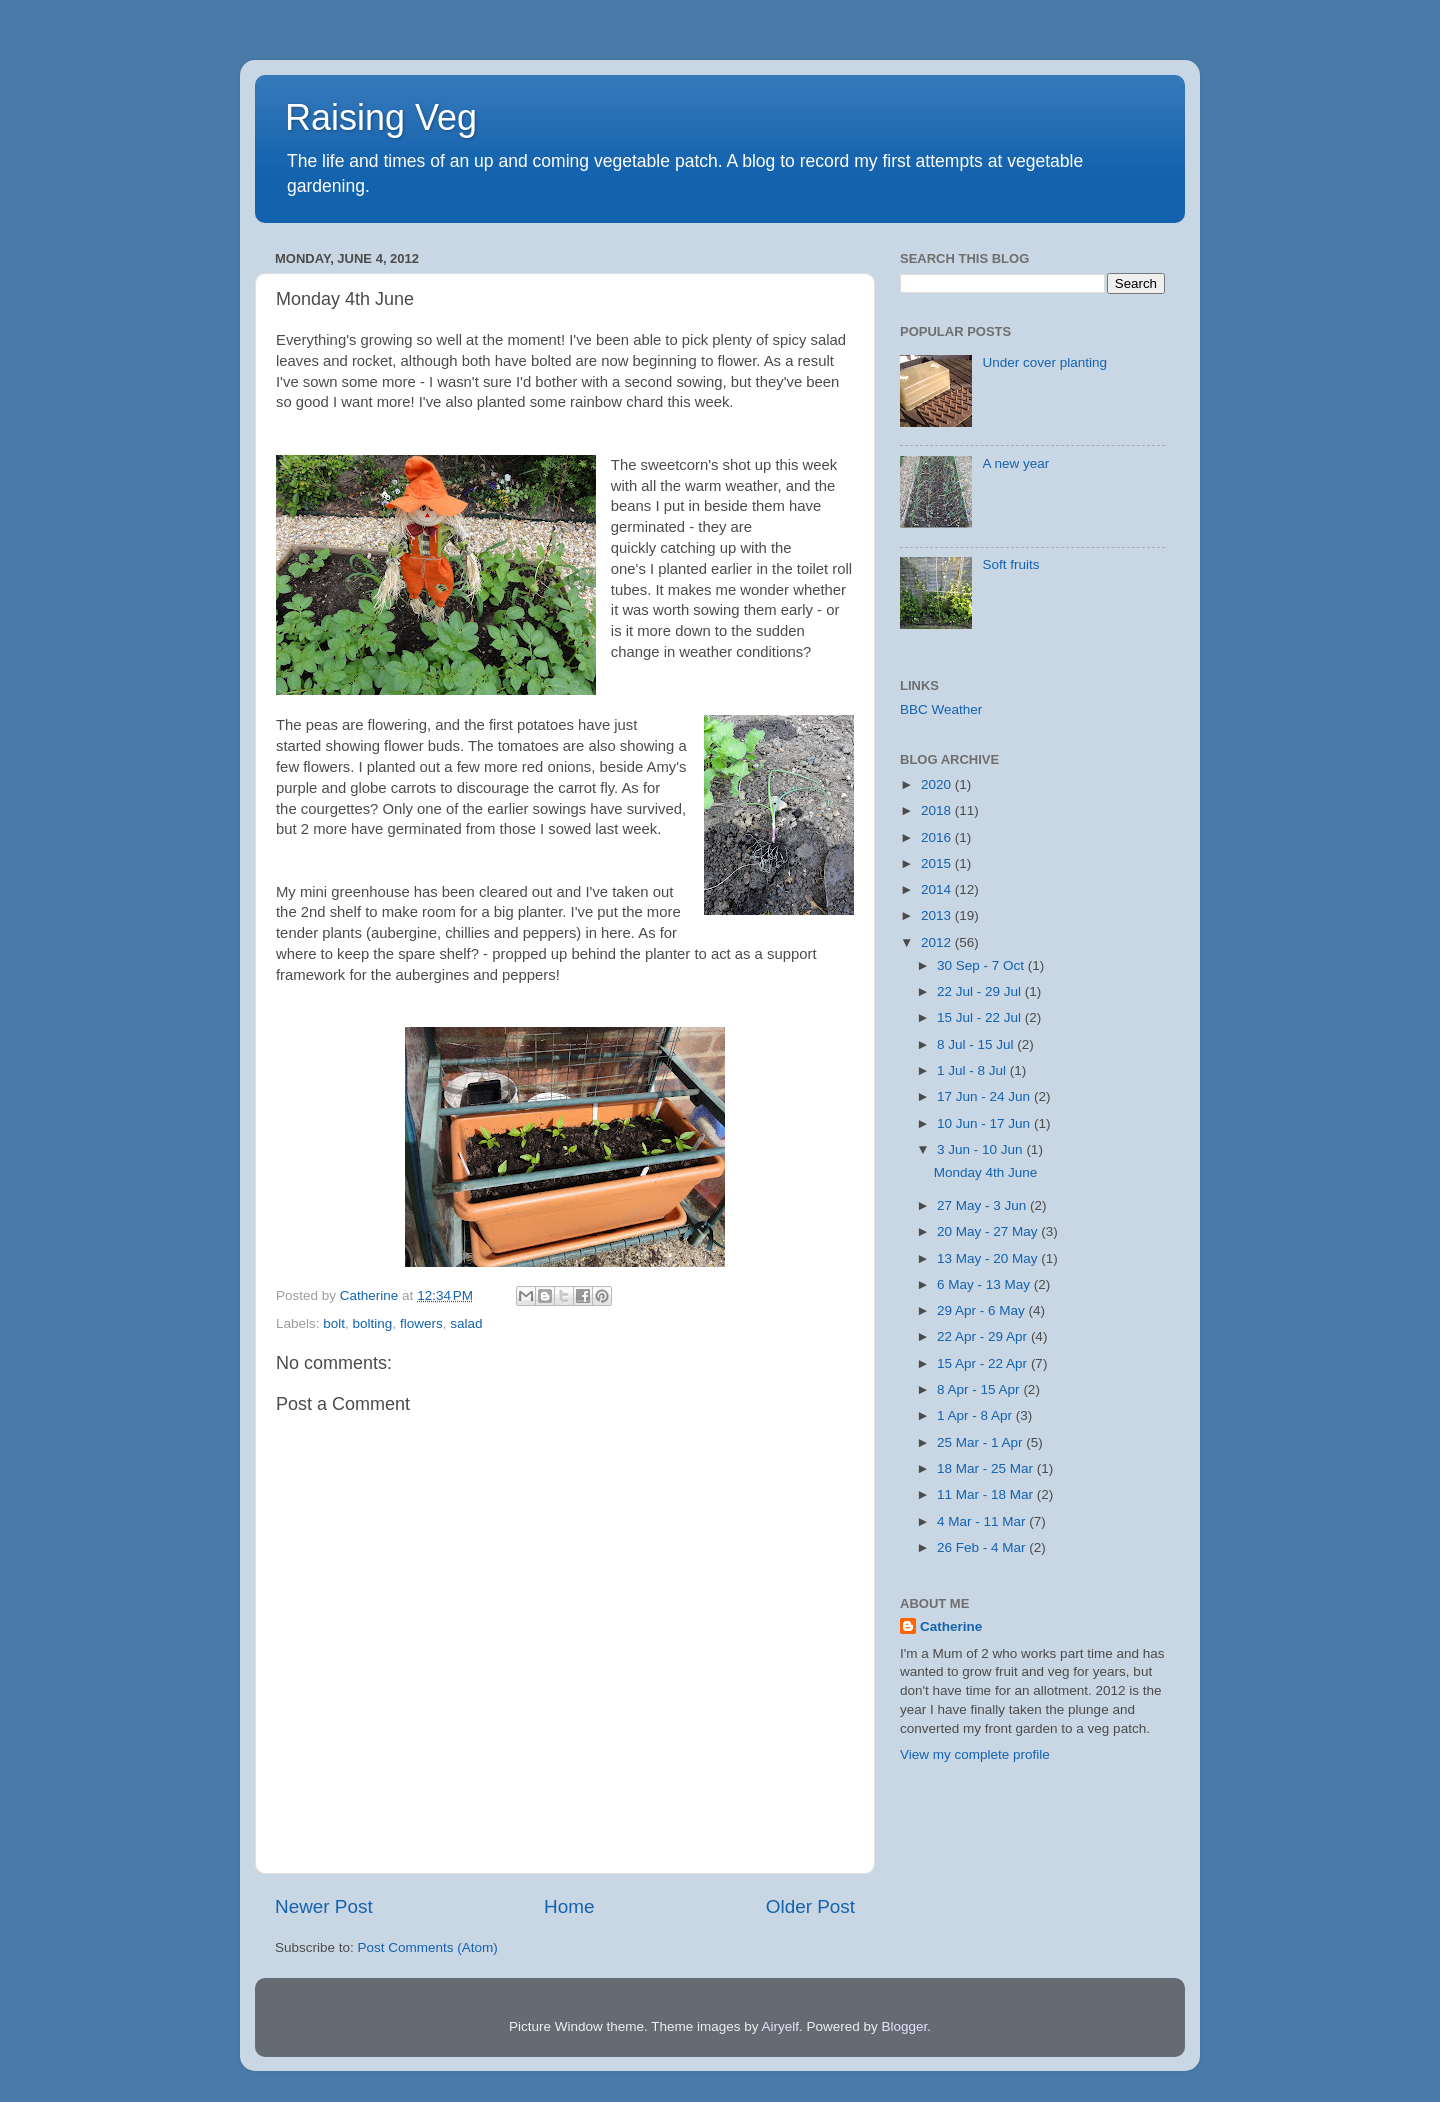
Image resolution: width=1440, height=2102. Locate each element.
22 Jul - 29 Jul (981, 991)
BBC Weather (941, 709)
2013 (938, 915)
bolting (373, 1323)
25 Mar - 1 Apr (981, 1442)
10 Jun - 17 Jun (985, 1123)
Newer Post (324, 1906)
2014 (938, 889)
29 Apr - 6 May (983, 1310)
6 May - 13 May (985, 1284)
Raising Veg (381, 117)
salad (466, 1323)
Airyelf (781, 2026)
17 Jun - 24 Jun (985, 1096)
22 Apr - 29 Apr (984, 1336)
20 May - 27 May (989, 1231)
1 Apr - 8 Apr (976, 1415)
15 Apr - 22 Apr (984, 1363)
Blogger (905, 2026)
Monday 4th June (986, 1172)
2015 (938, 863)
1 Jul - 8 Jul (973, 1070)
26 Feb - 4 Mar (983, 1547)
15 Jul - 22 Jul (981, 1017)
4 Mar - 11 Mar (983, 1521)
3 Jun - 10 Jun (981, 1149)
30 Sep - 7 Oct (982, 965)
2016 (938, 837)
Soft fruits (1010, 564)
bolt (334, 1323)
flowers (421, 1323)
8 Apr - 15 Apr (980, 1389)
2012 (938, 942)
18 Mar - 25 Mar (987, 1468)
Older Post (810, 1906)
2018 (938, 810)
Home (569, 1906)
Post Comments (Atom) (428, 1947)
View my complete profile (975, 1754)
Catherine (951, 1626)
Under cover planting (1044, 362)
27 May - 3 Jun (983, 1205)
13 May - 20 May (989, 1258)
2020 (938, 784)
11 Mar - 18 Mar (987, 1494)
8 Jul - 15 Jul (977, 1044)
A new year (1015, 463)
